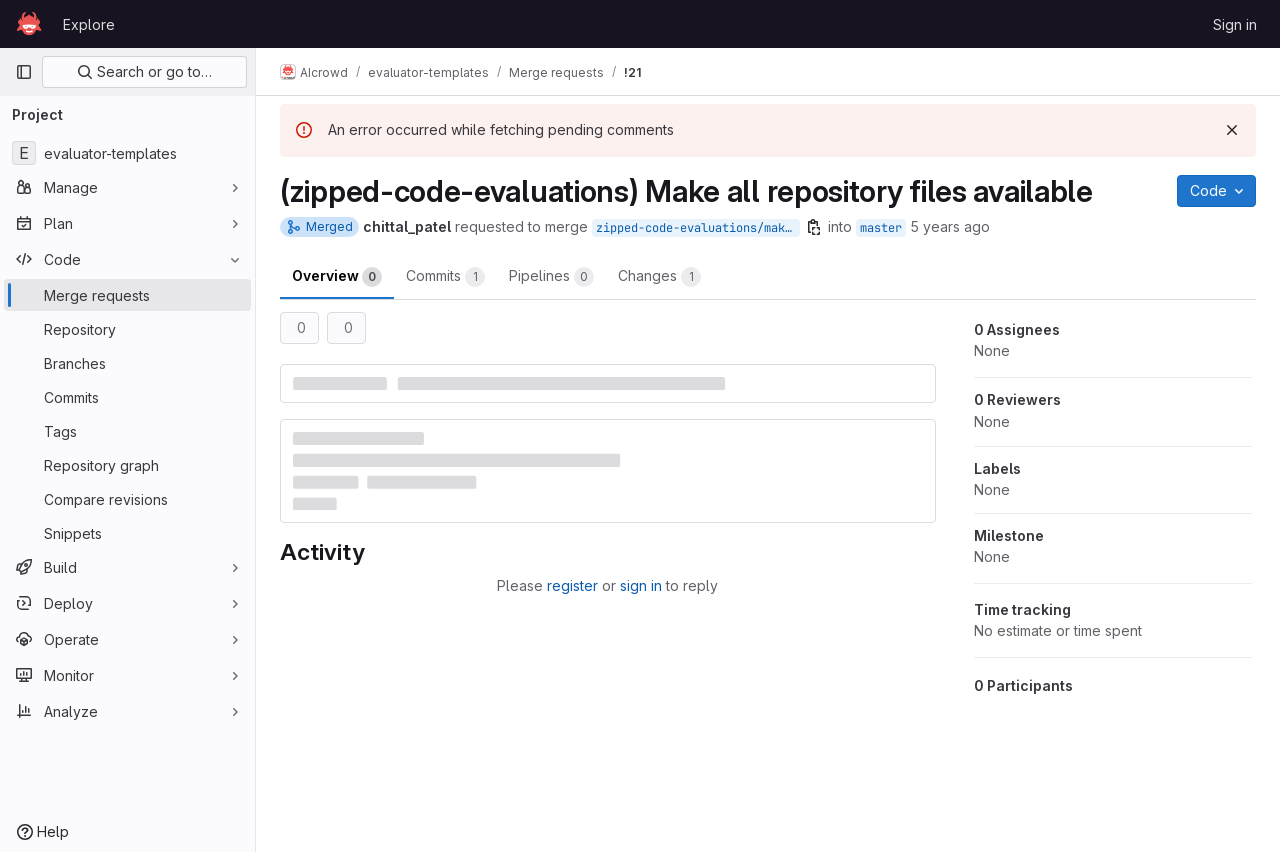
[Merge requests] (127, 295)
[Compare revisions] (127, 499)
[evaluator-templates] (127, 153)
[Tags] (127, 431)
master (881, 228)
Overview (337, 277)
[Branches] (127, 363)
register (572, 585)
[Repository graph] (127, 465)
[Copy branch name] (814, 227)
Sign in (1235, 24)
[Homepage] (29, 24)
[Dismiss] (1232, 130)
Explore (89, 24)
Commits (445, 277)
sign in (641, 585)
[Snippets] (127, 533)
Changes (659, 277)
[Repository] (127, 329)
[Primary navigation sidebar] (24, 72)
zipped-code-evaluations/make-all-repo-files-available (698, 228)
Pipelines (551, 277)
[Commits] (127, 397)
